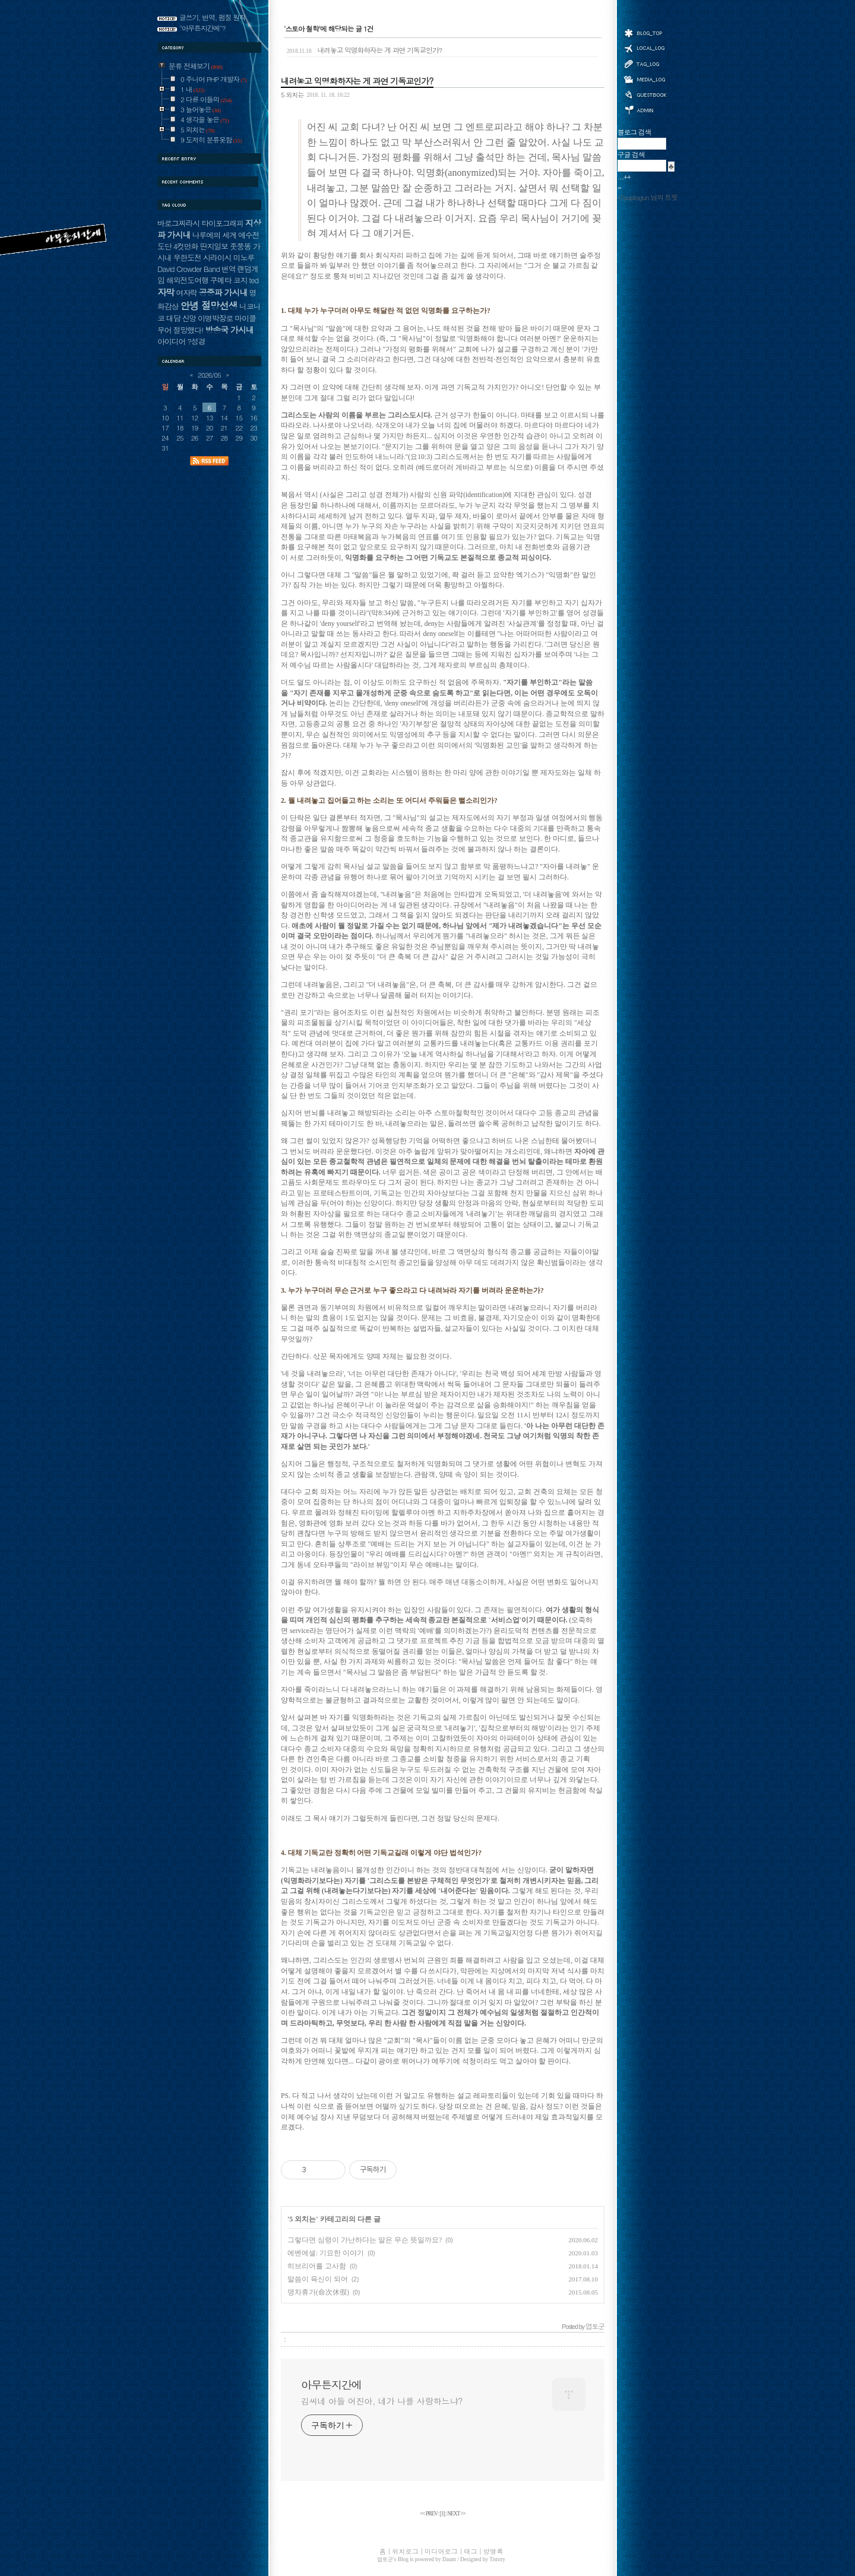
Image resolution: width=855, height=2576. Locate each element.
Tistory (497, 2559)
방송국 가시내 (229, 330)
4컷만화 (185, 246)
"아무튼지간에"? (202, 28)
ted (253, 280)
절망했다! (188, 330)
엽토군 (385, 2559)
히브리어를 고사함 (316, 2266)
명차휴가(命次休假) (318, 2292)
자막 (165, 292)
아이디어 (171, 341)
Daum (449, 2559)
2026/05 (209, 374)
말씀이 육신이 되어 (317, 2279)
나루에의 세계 (214, 234)
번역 (228, 268)
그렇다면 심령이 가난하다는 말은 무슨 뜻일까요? (364, 2240)
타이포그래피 (222, 223)
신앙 (189, 318)
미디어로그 (645, 79)
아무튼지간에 (331, 2385)
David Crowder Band (188, 268)
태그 (645, 63)
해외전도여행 (187, 280)
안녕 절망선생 (209, 305)
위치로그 (645, 47)
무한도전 (187, 257)
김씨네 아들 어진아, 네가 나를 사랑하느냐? (382, 2401)
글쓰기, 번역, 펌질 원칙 (212, 17)
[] (442, 2514)
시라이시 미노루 (228, 257)
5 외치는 (292, 94)
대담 (173, 318)
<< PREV (429, 2514)
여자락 (186, 292)
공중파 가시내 (223, 292)
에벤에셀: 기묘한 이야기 (325, 2253)
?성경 (196, 341)
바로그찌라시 (178, 223)
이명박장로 (215, 318)
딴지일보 (214, 246)
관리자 (645, 109)
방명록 (645, 94)
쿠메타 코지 (229, 280)
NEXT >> (456, 2514)
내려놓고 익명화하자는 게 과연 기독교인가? (364, 50)
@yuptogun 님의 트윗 (647, 197)
